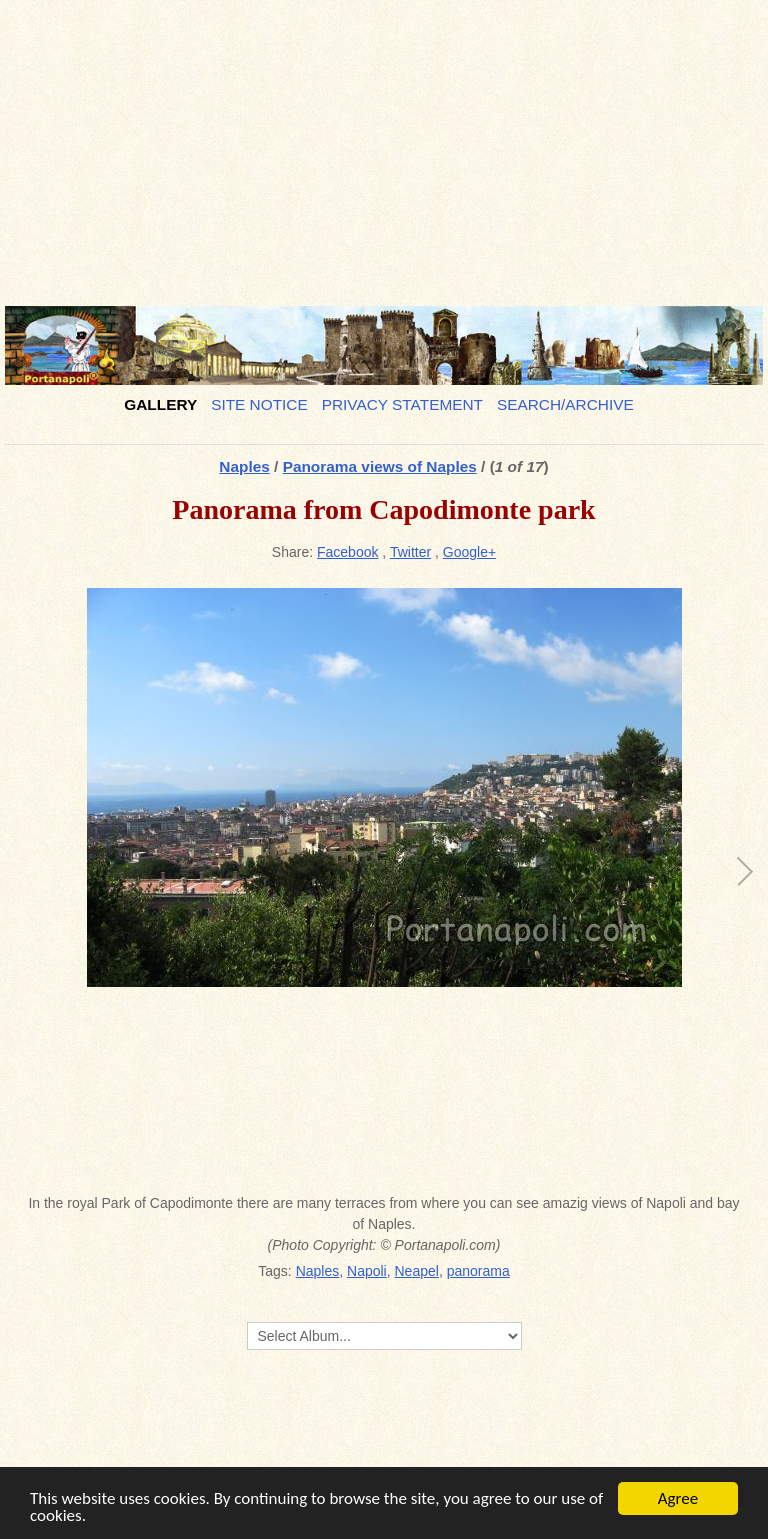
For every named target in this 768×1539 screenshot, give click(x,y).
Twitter (410, 552)
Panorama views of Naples (380, 466)
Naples (244, 466)
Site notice (259, 404)
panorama (478, 1271)
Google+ (469, 552)
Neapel (417, 1271)
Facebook (347, 552)
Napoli (367, 1271)
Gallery (160, 404)
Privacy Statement (402, 404)
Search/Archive (565, 404)
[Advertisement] (384, 145)
